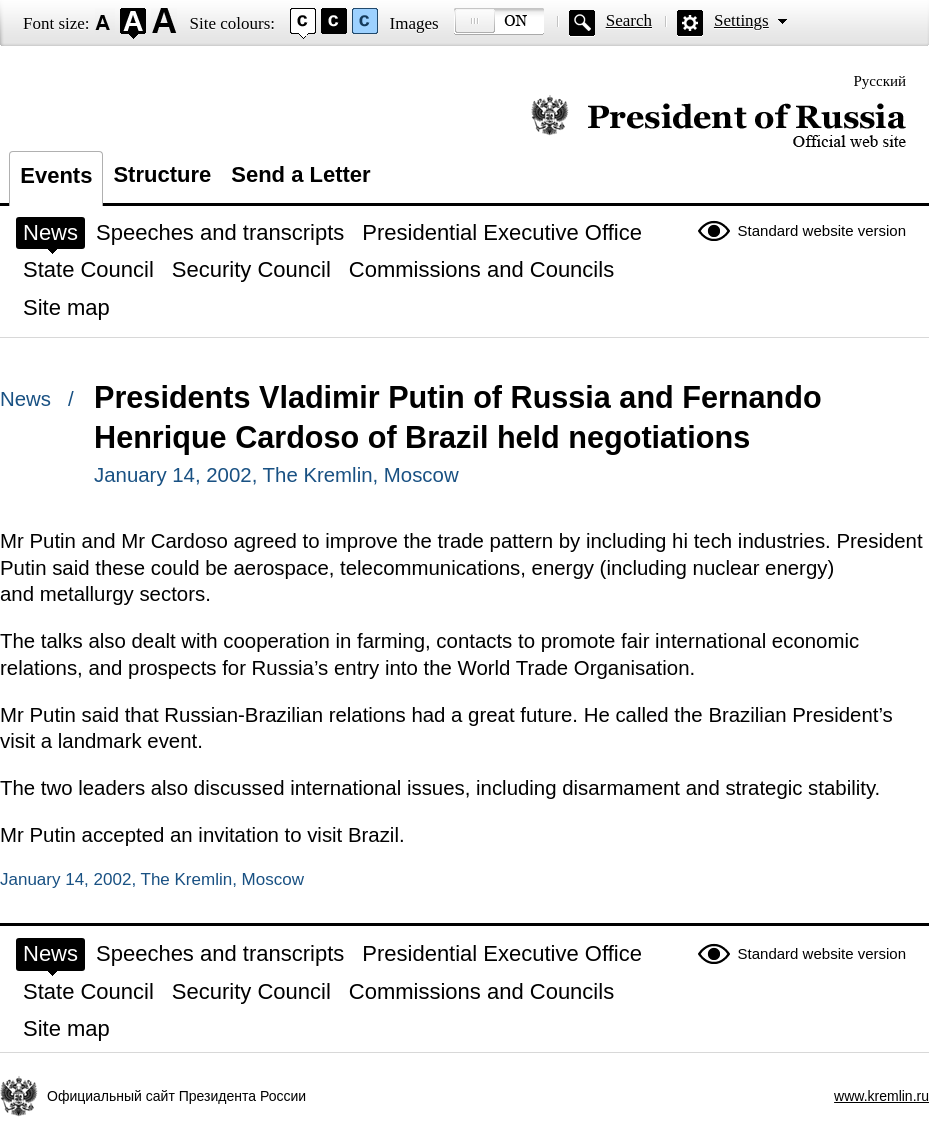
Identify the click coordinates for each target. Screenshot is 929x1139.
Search (629, 20)
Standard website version (822, 230)
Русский (880, 81)
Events (56, 175)
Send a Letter (300, 174)
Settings (741, 20)
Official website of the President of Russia (718, 122)
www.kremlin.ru (881, 1096)
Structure (162, 174)
